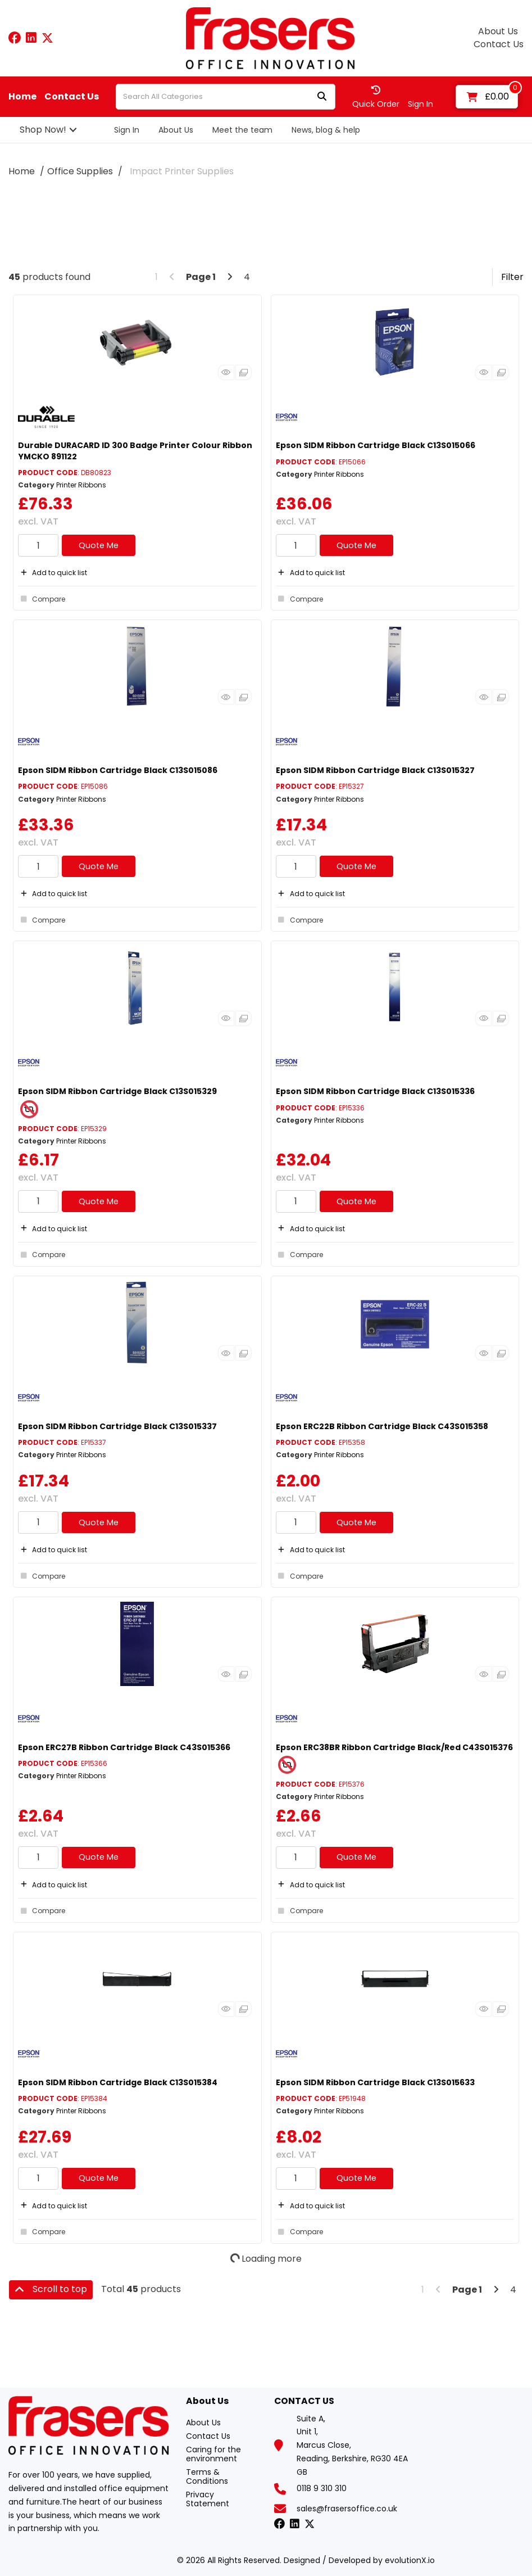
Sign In (126, 129)
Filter (512, 276)
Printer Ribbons (81, 485)
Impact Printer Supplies (182, 171)
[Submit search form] (322, 97)
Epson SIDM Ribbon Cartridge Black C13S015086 (117, 770)
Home (22, 97)
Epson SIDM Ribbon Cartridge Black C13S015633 (375, 2082)
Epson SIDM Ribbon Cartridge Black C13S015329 (117, 1091)
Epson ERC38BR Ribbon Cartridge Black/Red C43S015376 (394, 1747)
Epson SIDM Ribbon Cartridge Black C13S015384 (117, 2082)
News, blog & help (326, 129)
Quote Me (99, 545)
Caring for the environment (213, 2454)
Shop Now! (43, 129)
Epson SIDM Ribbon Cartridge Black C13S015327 (375, 770)
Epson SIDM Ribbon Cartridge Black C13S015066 (375, 445)
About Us (498, 31)
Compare (41, 598)
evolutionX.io (410, 2560)
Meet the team (242, 129)
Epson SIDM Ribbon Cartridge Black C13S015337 (117, 1426)
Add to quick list (52, 572)
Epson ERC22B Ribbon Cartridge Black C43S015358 (382, 1426)
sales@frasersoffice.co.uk (347, 2508)
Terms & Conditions (207, 2476)
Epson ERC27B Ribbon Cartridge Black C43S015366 (124, 1747)
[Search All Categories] (225, 97)
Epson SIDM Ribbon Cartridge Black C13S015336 (375, 1091)
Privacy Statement (207, 2499)
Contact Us (499, 44)
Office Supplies (80, 171)
